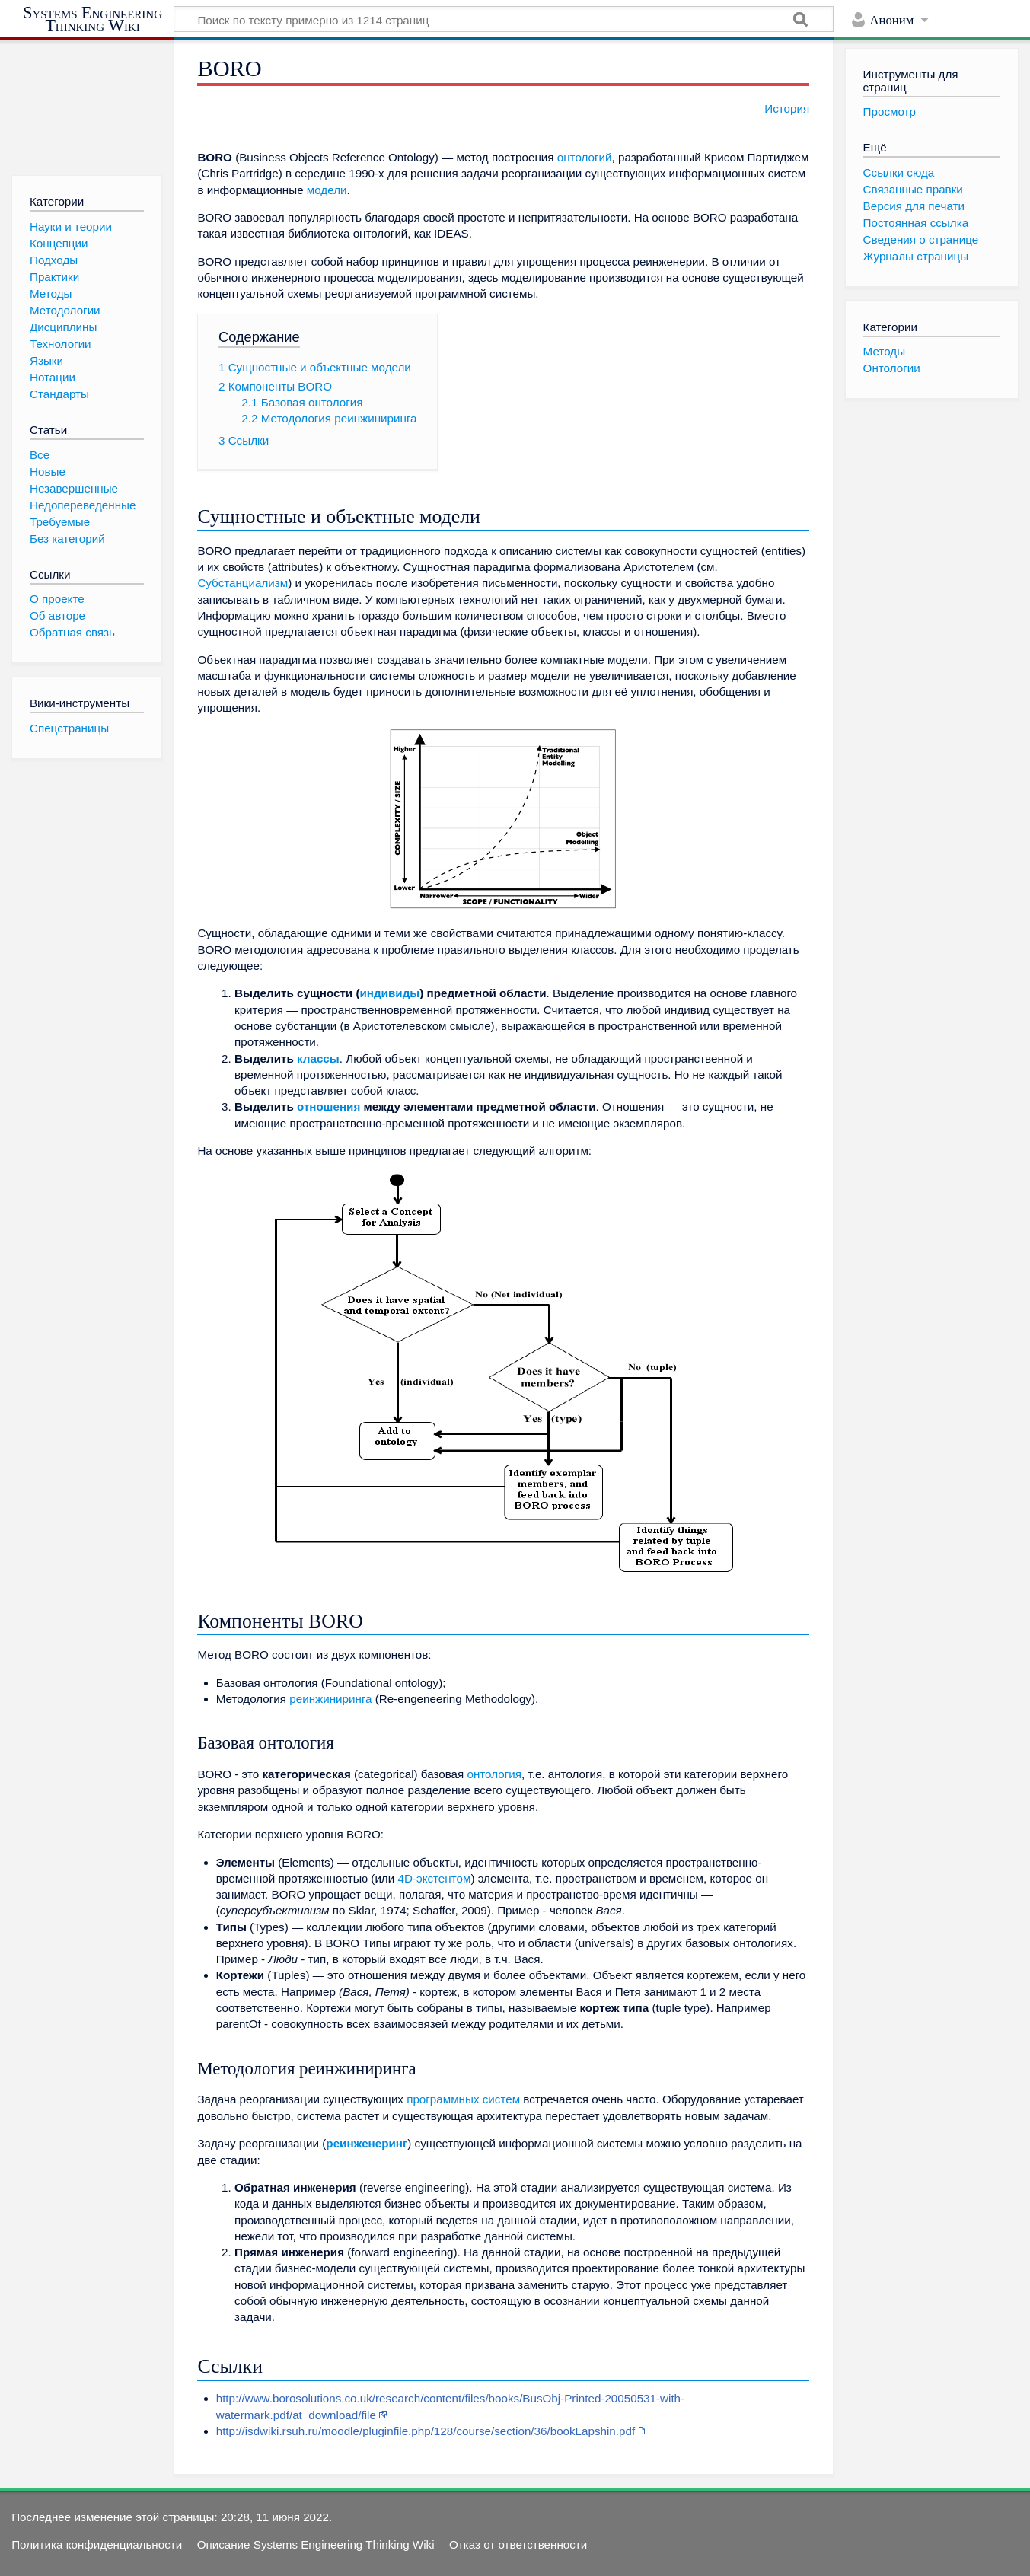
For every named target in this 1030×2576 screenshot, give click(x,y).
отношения (328, 1106)
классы (318, 1058)
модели (327, 189)
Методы (884, 351)
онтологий (584, 157)
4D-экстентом (433, 1878)
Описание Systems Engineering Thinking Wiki (316, 2544)
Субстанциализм (242, 582)
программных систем (463, 2099)
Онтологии (891, 368)
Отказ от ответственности (518, 2544)
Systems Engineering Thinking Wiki (92, 19)
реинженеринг (366, 2143)
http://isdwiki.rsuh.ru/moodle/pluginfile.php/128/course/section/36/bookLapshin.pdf (425, 2431)
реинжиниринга (330, 1698)
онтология (494, 1774)
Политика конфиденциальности (96, 2544)
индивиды (389, 993)
